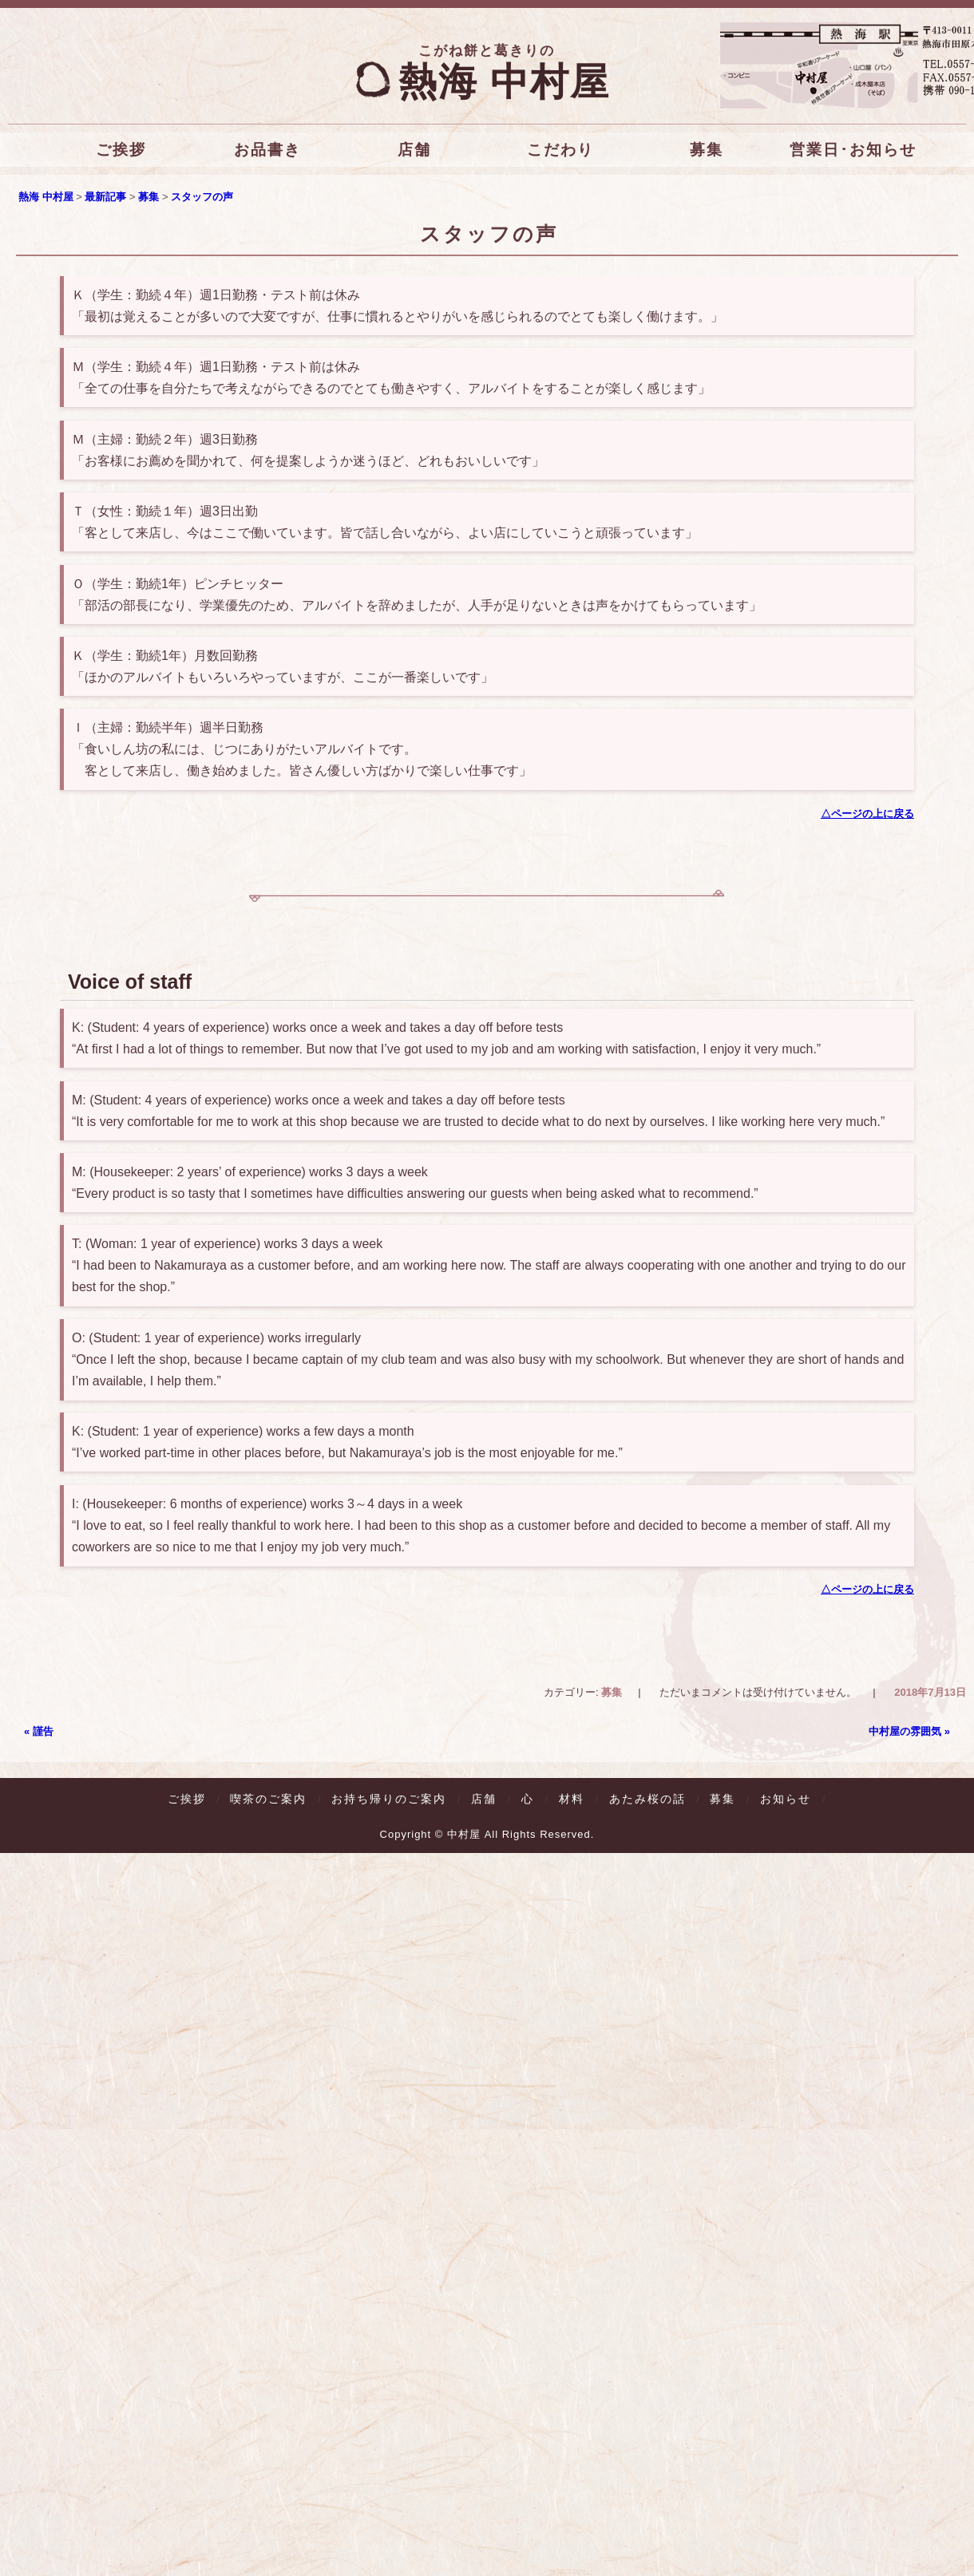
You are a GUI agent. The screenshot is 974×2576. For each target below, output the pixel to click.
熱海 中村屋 (487, 82)
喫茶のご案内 (268, 1800)
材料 (571, 1801)
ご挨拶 (121, 149)
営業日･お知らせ (853, 149)
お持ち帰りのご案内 (388, 1800)
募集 (706, 149)
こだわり (560, 149)
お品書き (267, 149)
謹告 (38, 1733)
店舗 (413, 149)
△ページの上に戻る (867, 814)
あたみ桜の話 (647, 1801)
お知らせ (785, 1801)
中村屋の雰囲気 (909, 1733)
